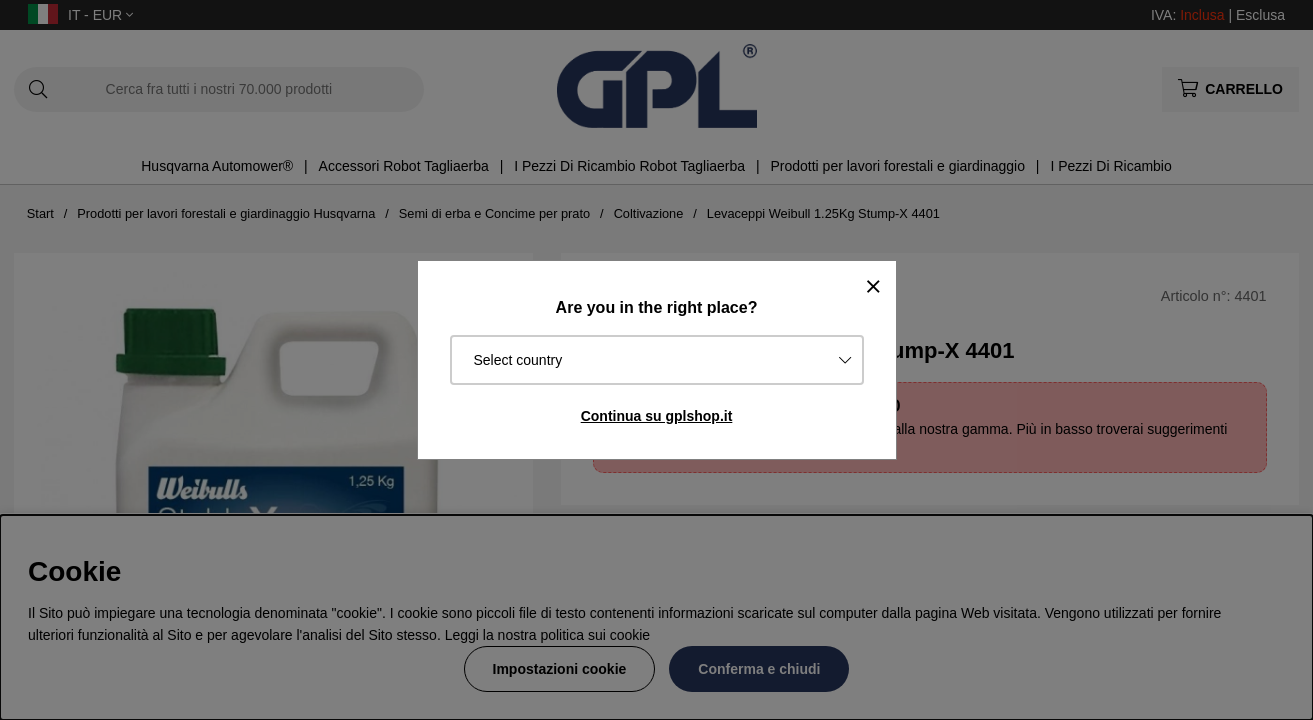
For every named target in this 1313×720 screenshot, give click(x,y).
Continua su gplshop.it (657, 416)
